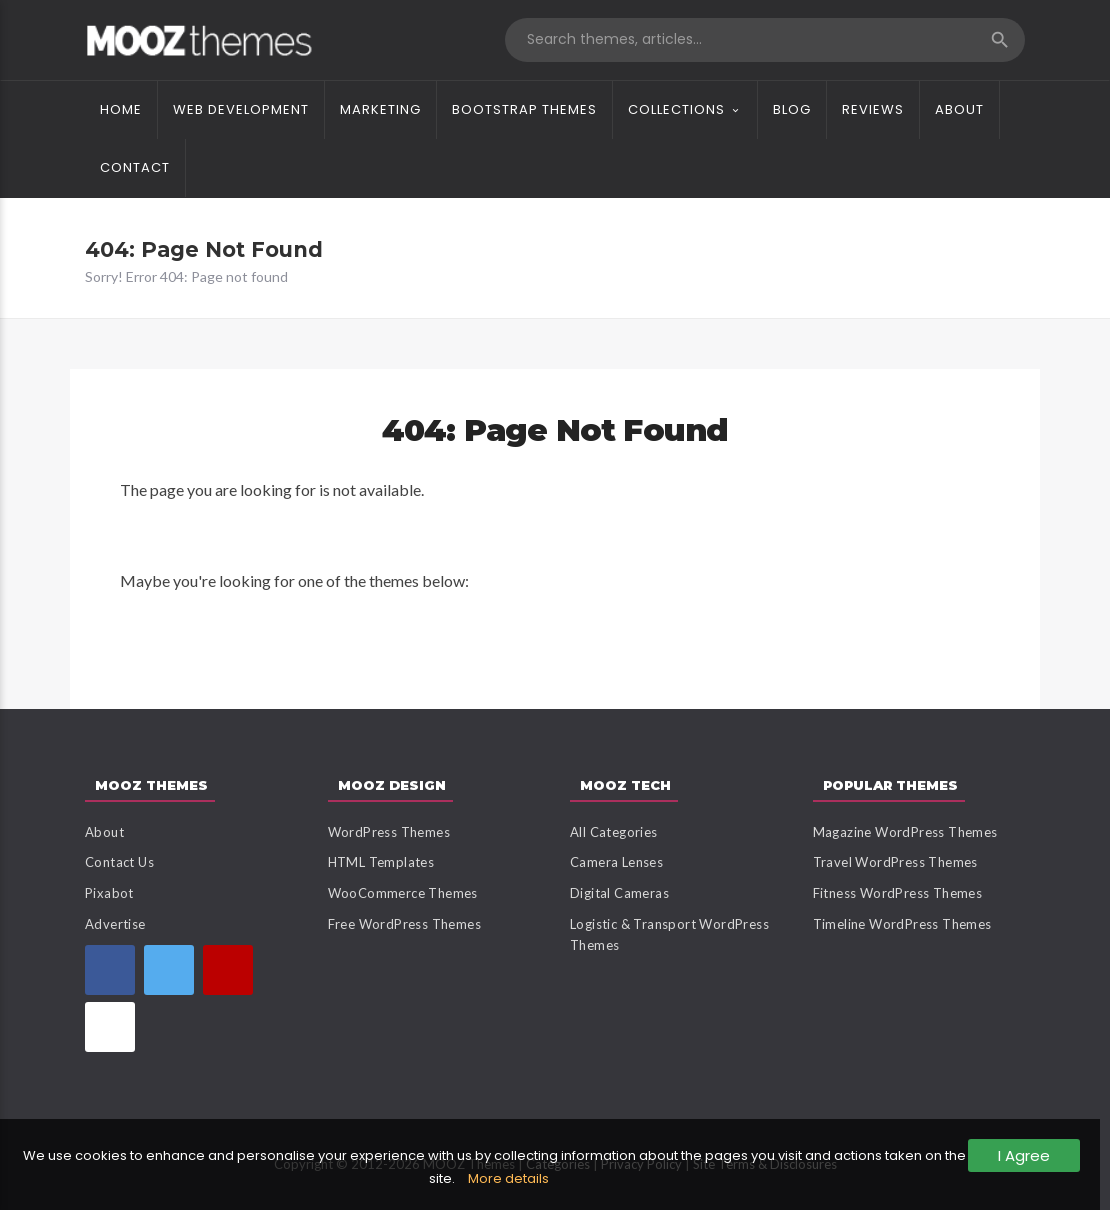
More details (508, 1178)
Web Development (241, 109)
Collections (676, 109)
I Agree (1024, 1155)
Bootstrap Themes (524, 109)
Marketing (380, 109)
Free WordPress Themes (404, 924)
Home (121, 109)
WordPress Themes (389, 832)
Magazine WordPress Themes (905, 832)
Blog (792, 109)
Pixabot (109, 893)
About (959, 109)
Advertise (115, 924)
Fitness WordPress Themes (898, 893)
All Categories (614, 832)
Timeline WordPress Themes (902, 924)
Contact (135, 167)
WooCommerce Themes (403, 893)
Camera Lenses (616, 862)
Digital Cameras (619, 893)
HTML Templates (381, 862)
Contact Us (119, 862)
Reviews (873, 109)
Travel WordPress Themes (895, 862)
